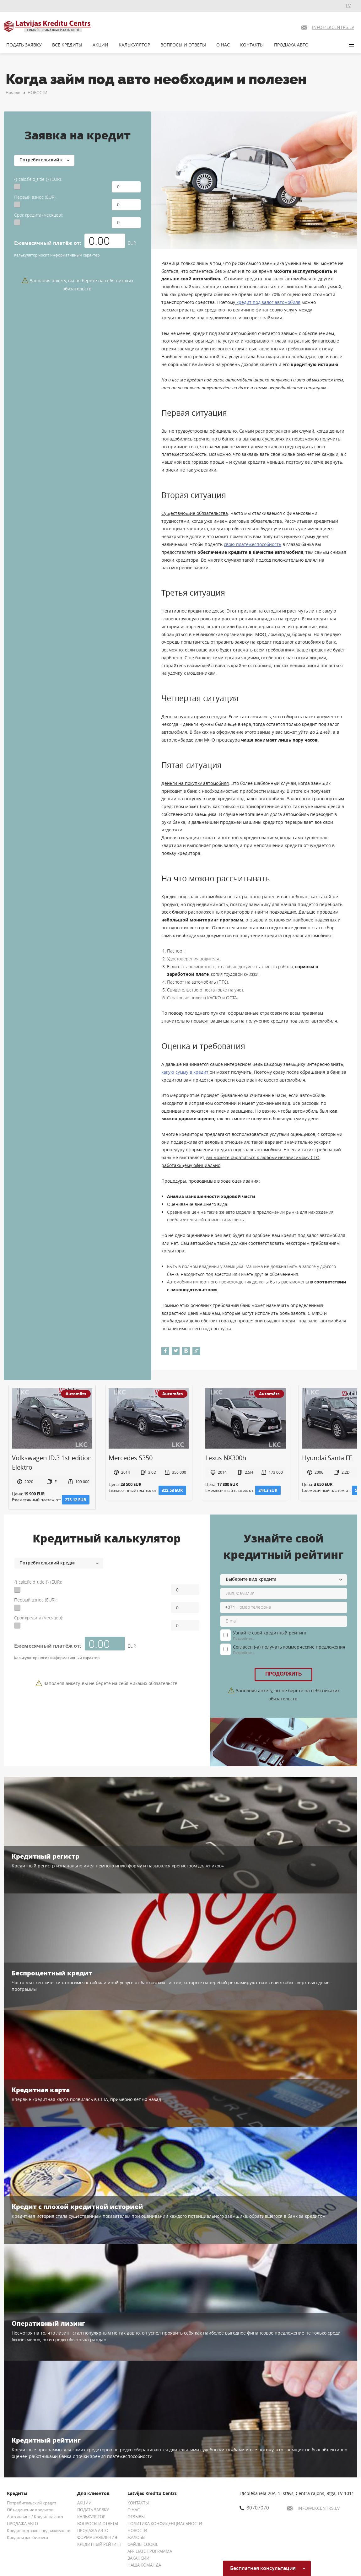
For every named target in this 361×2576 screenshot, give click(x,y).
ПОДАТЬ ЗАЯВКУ (24, 45)
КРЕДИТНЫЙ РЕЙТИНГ (99, 2544)
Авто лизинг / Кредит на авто (35, 2516)
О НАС (223, 45)
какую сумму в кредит (184, 1072)
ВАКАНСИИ (138, 2558)
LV (348, 5)
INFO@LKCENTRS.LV (313, 2508)
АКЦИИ (100, 45)
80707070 (254, 2507)
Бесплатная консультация (267, 2568)
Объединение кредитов (30, 2510)
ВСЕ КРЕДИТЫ (67, 45)
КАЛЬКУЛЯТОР (134, 45)
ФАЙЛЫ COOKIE (142, 2544)
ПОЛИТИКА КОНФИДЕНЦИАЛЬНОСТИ (164, 2523)
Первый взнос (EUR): (35, 197)
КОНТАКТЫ (252, 45)
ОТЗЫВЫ (136, 2516)
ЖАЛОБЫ (136, 2537)
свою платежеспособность (252, 544)
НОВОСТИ (37, 92)
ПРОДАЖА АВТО (291, 45)
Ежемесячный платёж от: (47, 243)
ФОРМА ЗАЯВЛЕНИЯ (97, 2537)
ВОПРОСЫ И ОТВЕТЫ (183, 45)
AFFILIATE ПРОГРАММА (149, 2551)
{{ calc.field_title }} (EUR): (38, 179)
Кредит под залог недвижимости (39, 2530)
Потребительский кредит (31, 2503)
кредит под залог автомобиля (267, 302)
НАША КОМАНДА (144, 2565)
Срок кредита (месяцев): (38, 215)
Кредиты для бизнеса (27, 2537)
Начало (13, 92)
